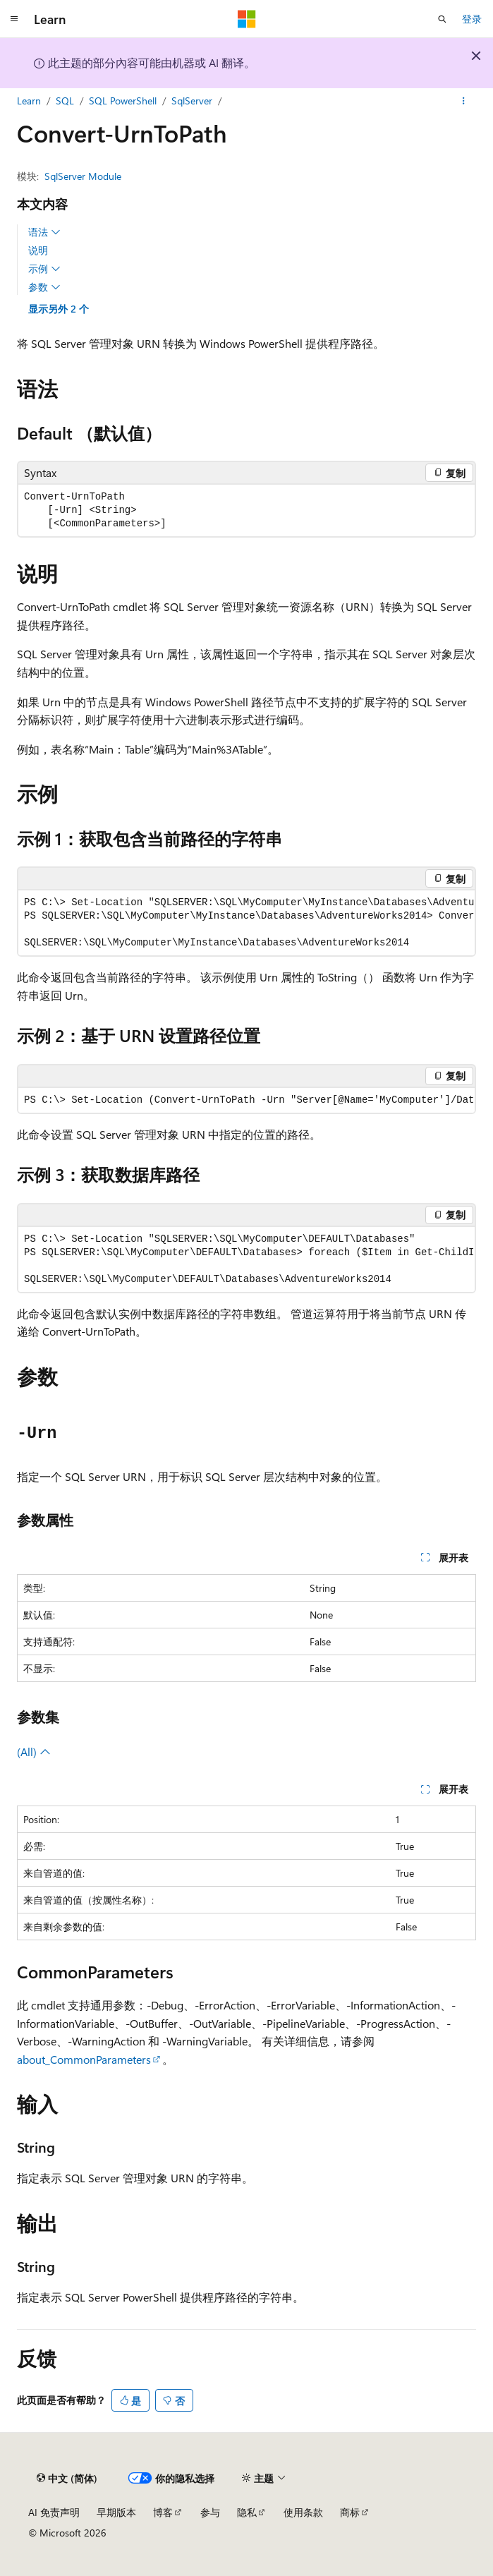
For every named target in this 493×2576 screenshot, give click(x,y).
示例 (44, 268)
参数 (44, 287)
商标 (350, 2512)
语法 (44, 232)
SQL (65, 100)
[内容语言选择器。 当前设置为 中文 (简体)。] (67, 2478)
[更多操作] (463, 101)
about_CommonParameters (84, 2059)
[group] (246, 923)
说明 (38, 250)
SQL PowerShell (123, 100)
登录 (472, 18)
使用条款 (303, 2512)
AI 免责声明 (54, 2512)
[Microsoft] (247, 19)
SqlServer (191, 100)
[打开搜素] (442, 19)
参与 (210, 2512)
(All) (34, 1751)
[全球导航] (14, 19)
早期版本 (116, 2512)
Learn (29, 100)
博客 (163, 2512)
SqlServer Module (82, 176)
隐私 (247, 2512)
